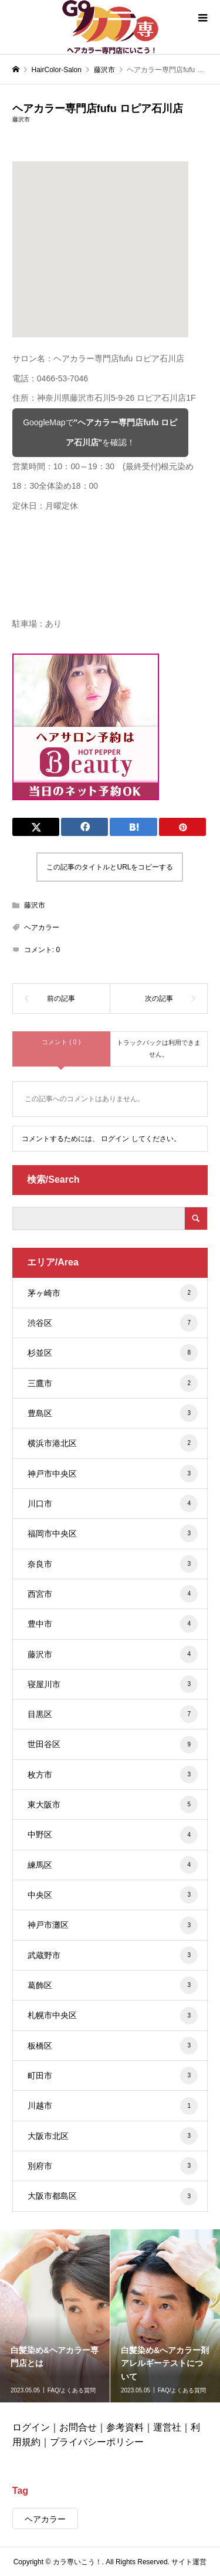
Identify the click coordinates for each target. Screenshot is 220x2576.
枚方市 (113, 1774)
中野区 (113, 1835)
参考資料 (125, 2427)
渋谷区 (113, 1323)
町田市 (113, 2075)
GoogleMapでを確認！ (100, 432)
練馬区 (113, 1865)
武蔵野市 (113, 1955)
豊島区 (113, 1413)
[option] (55, 2315)
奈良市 (113, 1564)
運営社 (167, 2427)
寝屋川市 (113, 1684)
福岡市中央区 (113, 1533)
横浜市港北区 (113, 1443)
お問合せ (78, 2427)
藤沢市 (21, 119)
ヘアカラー (41, 927)
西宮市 (113, 1594)
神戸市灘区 (113, 1925)
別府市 (113, 2166)
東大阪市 (113, 1804)
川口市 (113, 1503)
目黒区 (113, 1714)
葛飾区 (113, 1985)
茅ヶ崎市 (113, 1293)
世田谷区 (113, 1745)
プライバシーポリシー (97, 2442)
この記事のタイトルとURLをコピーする (109, 867)
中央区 (113, 1895)
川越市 (113, 2106)
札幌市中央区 (113, 2016)
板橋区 (113, 2045)
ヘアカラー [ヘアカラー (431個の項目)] (45, 2519)
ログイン (115, 1139)
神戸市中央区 (113, 1473)
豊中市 (113, 1624)
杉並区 (113, 1353)
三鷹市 (113, 1383)
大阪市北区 (113, 2136)
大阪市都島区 (113, 2196)
